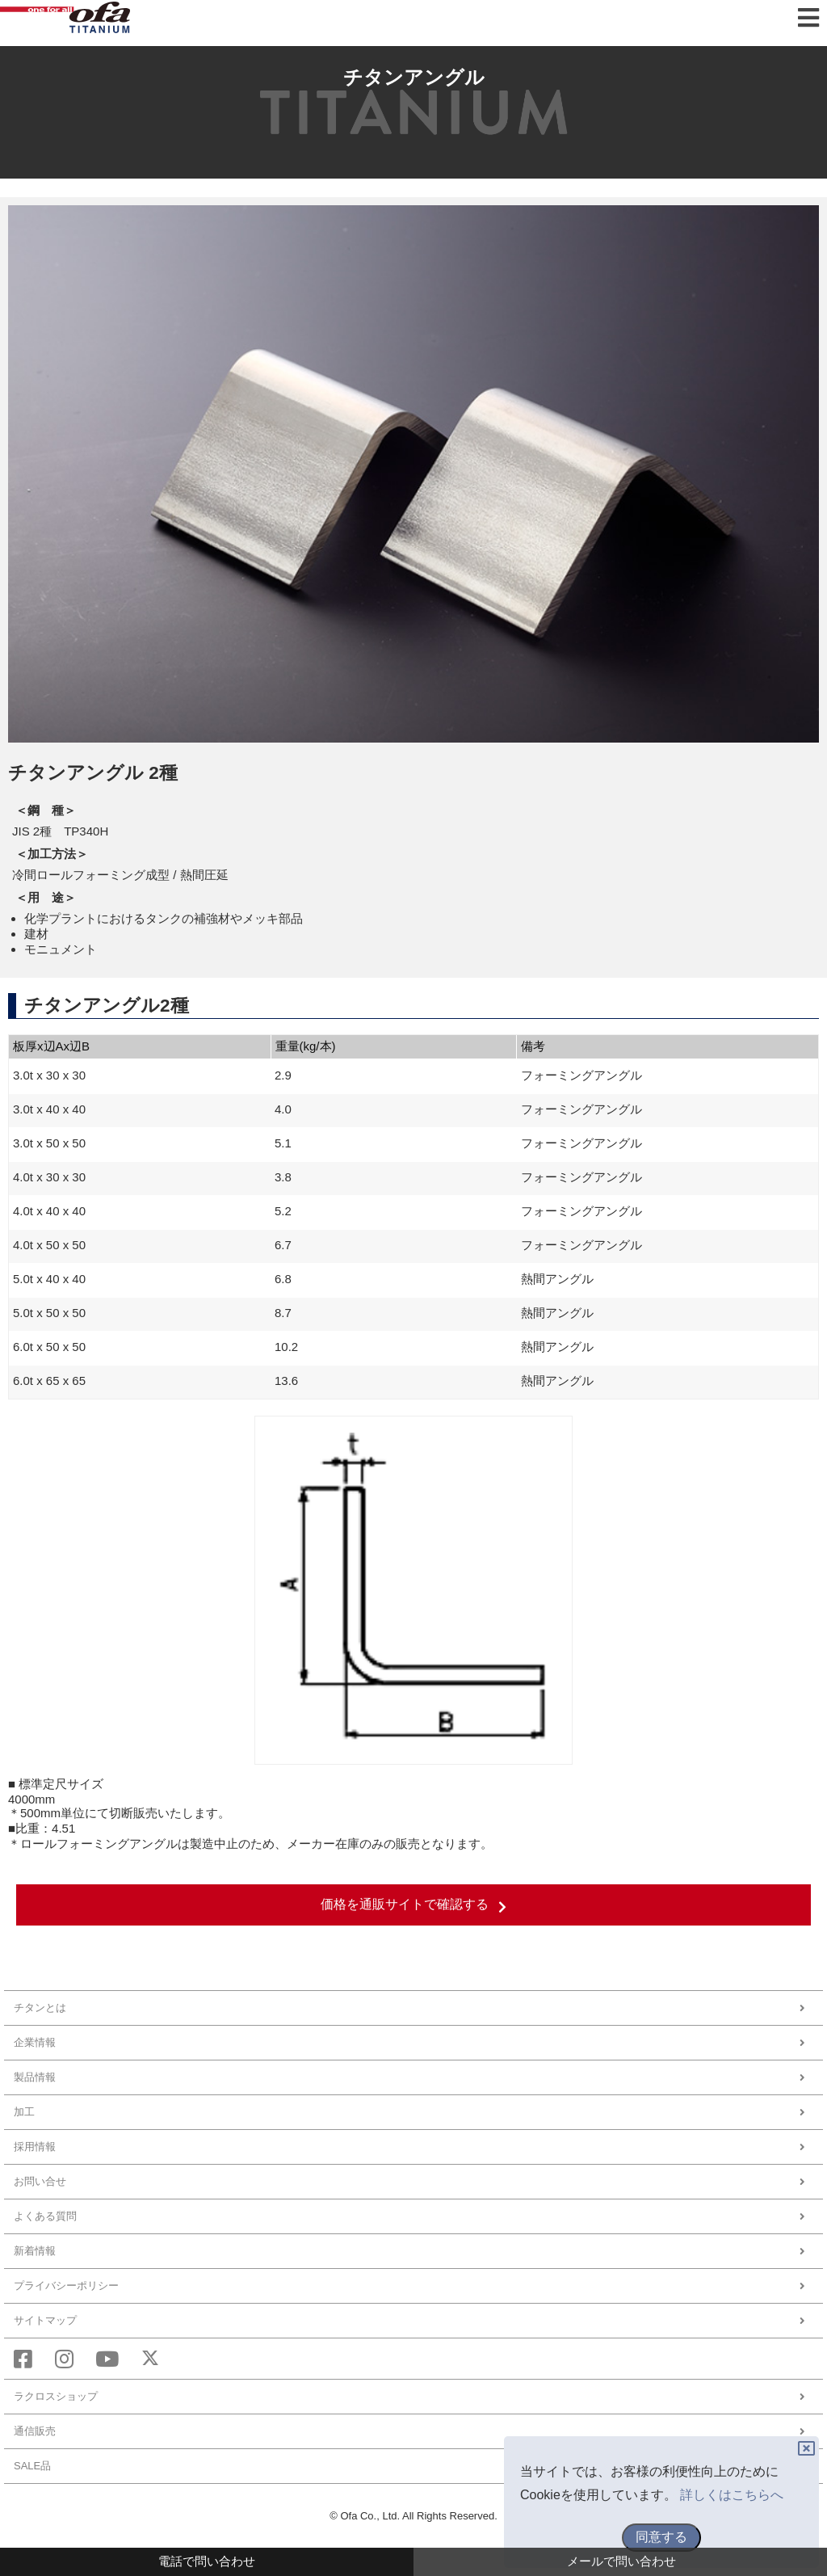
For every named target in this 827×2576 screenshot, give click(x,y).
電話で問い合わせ (206, 2561)
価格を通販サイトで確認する (413, 1905)
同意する (661, 2537)
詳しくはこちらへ (731, 2495)
